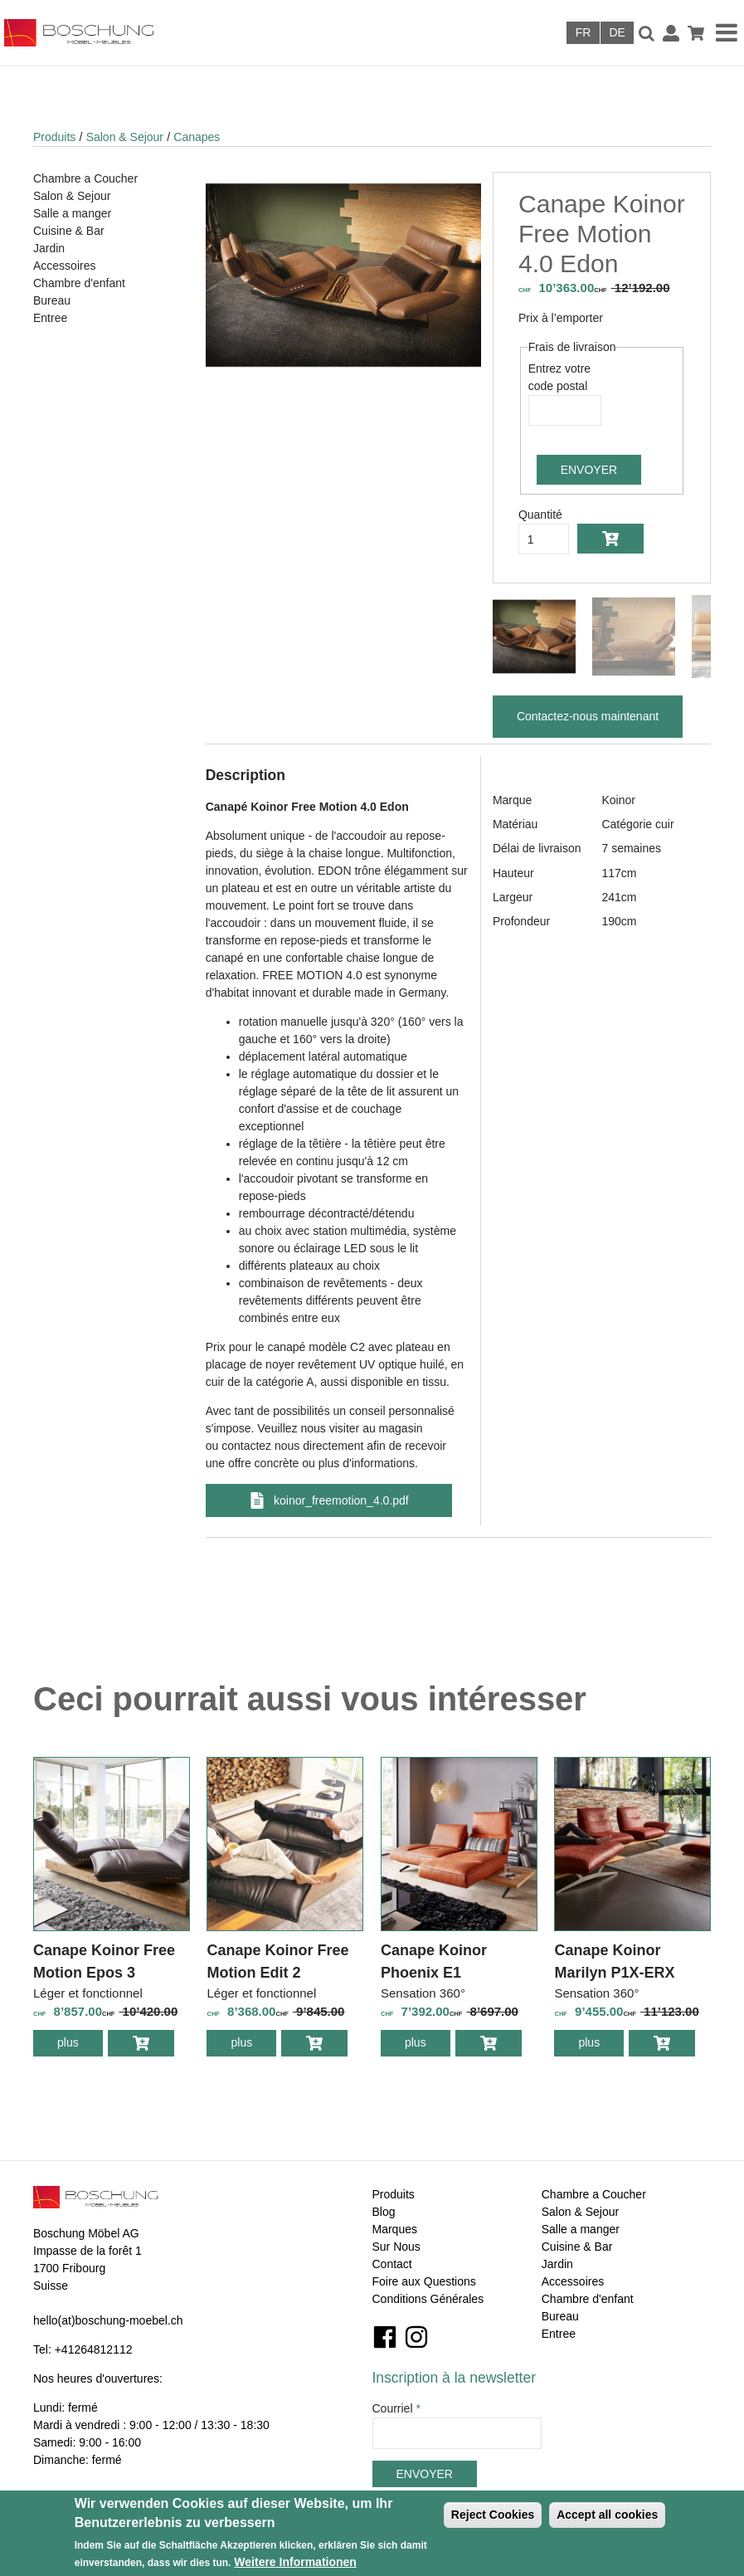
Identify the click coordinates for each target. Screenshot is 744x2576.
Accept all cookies (607, 2514)
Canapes (196, 137)
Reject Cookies (492, 2514)
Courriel (396, 2408)
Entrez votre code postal (559, 377)
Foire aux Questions (424, 2281)
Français (583, 33)
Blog (384, 2211)
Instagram (416, 2337)
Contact (392, 2264)
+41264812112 (94, 2349)
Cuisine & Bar (69, 230)
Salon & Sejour (124, 137)
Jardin (49, 248)
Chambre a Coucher (85, 178)
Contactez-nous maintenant (588, 716)
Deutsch (617, 33)
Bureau (52, 300)
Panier (696, 33)
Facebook (384, 2337)
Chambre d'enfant (79, 283)
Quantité (540, 514)
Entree (50, 317)
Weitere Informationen (295, 2562)
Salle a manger (72, 213)
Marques (394, 2229)
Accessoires (64, 265)
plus (80, 2045)
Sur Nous (396, 2246)
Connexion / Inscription (671, 33)
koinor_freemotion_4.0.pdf (341, 1500)
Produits (54, 137)
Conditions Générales (428, 2298)
